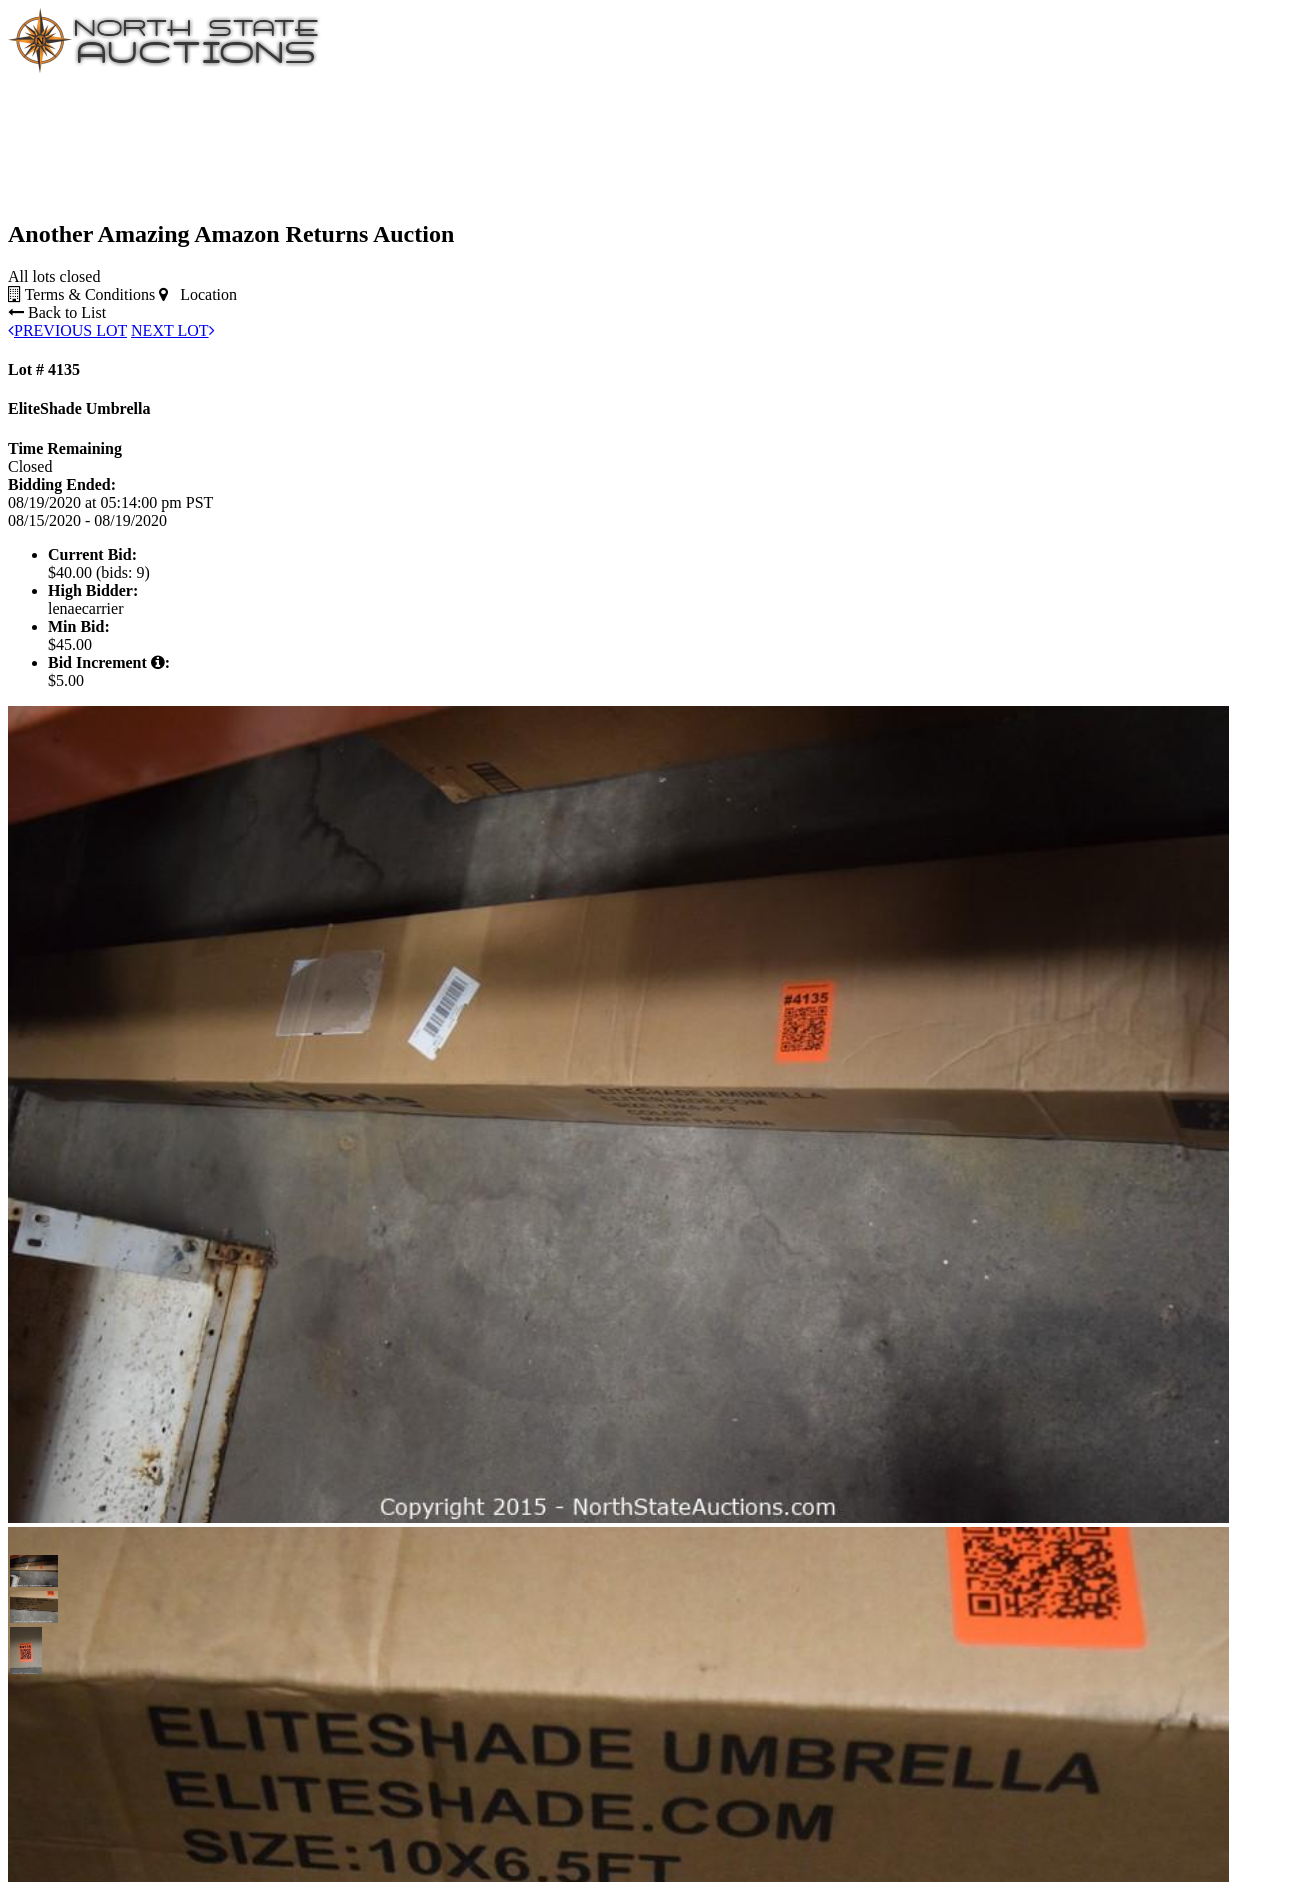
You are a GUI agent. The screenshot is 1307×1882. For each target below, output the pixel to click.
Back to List (57, 312)
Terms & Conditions (81, 294)
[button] (26, 1571)
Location (198, 294)
